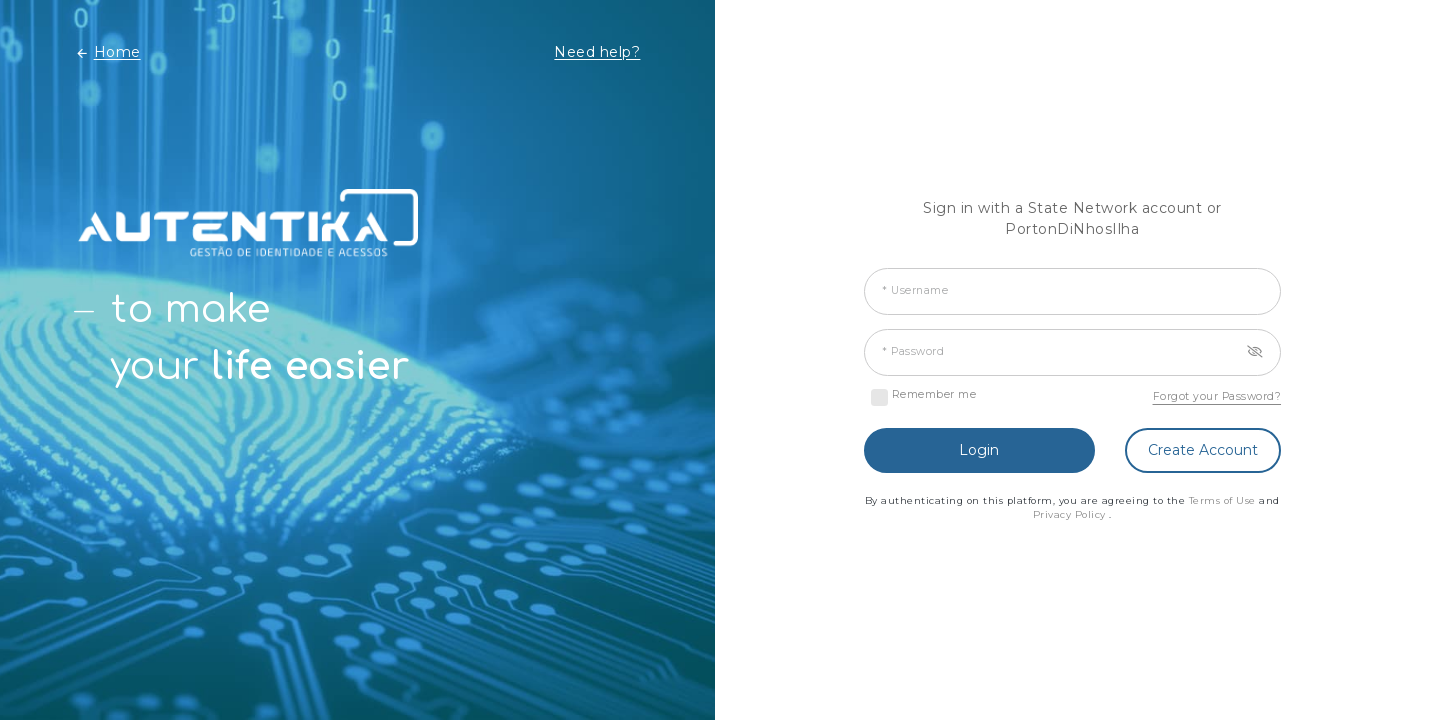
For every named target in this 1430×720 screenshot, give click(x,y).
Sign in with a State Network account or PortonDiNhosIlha (1072, 218)
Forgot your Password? (1217, 396)
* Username (915, 290)
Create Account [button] (1203, 450)
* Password (913, 351)
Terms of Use (1224, 500)
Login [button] (979, 450)
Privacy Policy (1071, 514)
